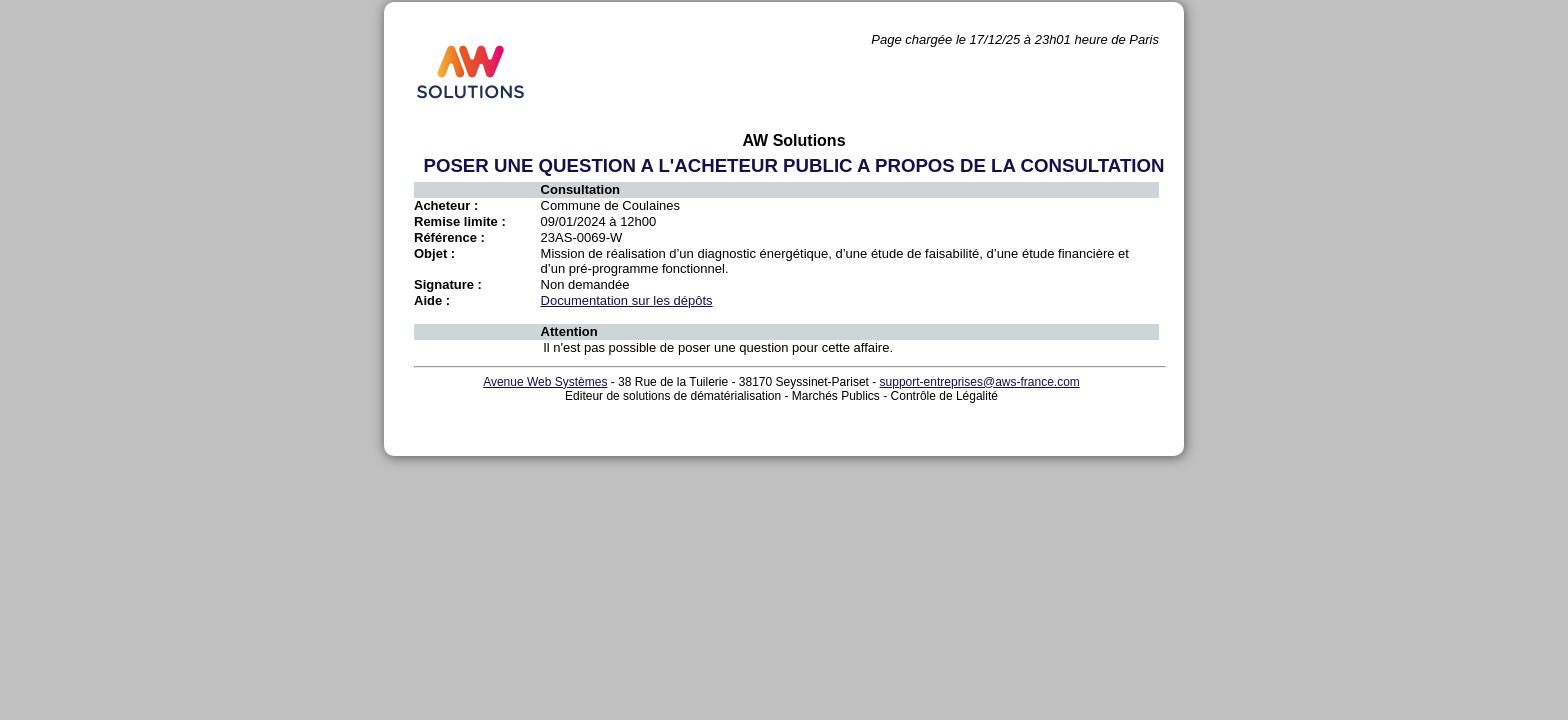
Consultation (580, 189)
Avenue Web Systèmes (545, 382)
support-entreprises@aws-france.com (980, 382)
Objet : (434, 253)
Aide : (432, 300)
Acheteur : (446, 205)
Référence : (449, 237)
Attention (569, 331)
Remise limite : (460, 221)
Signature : (448, 284)
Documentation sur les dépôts (627, 300)
